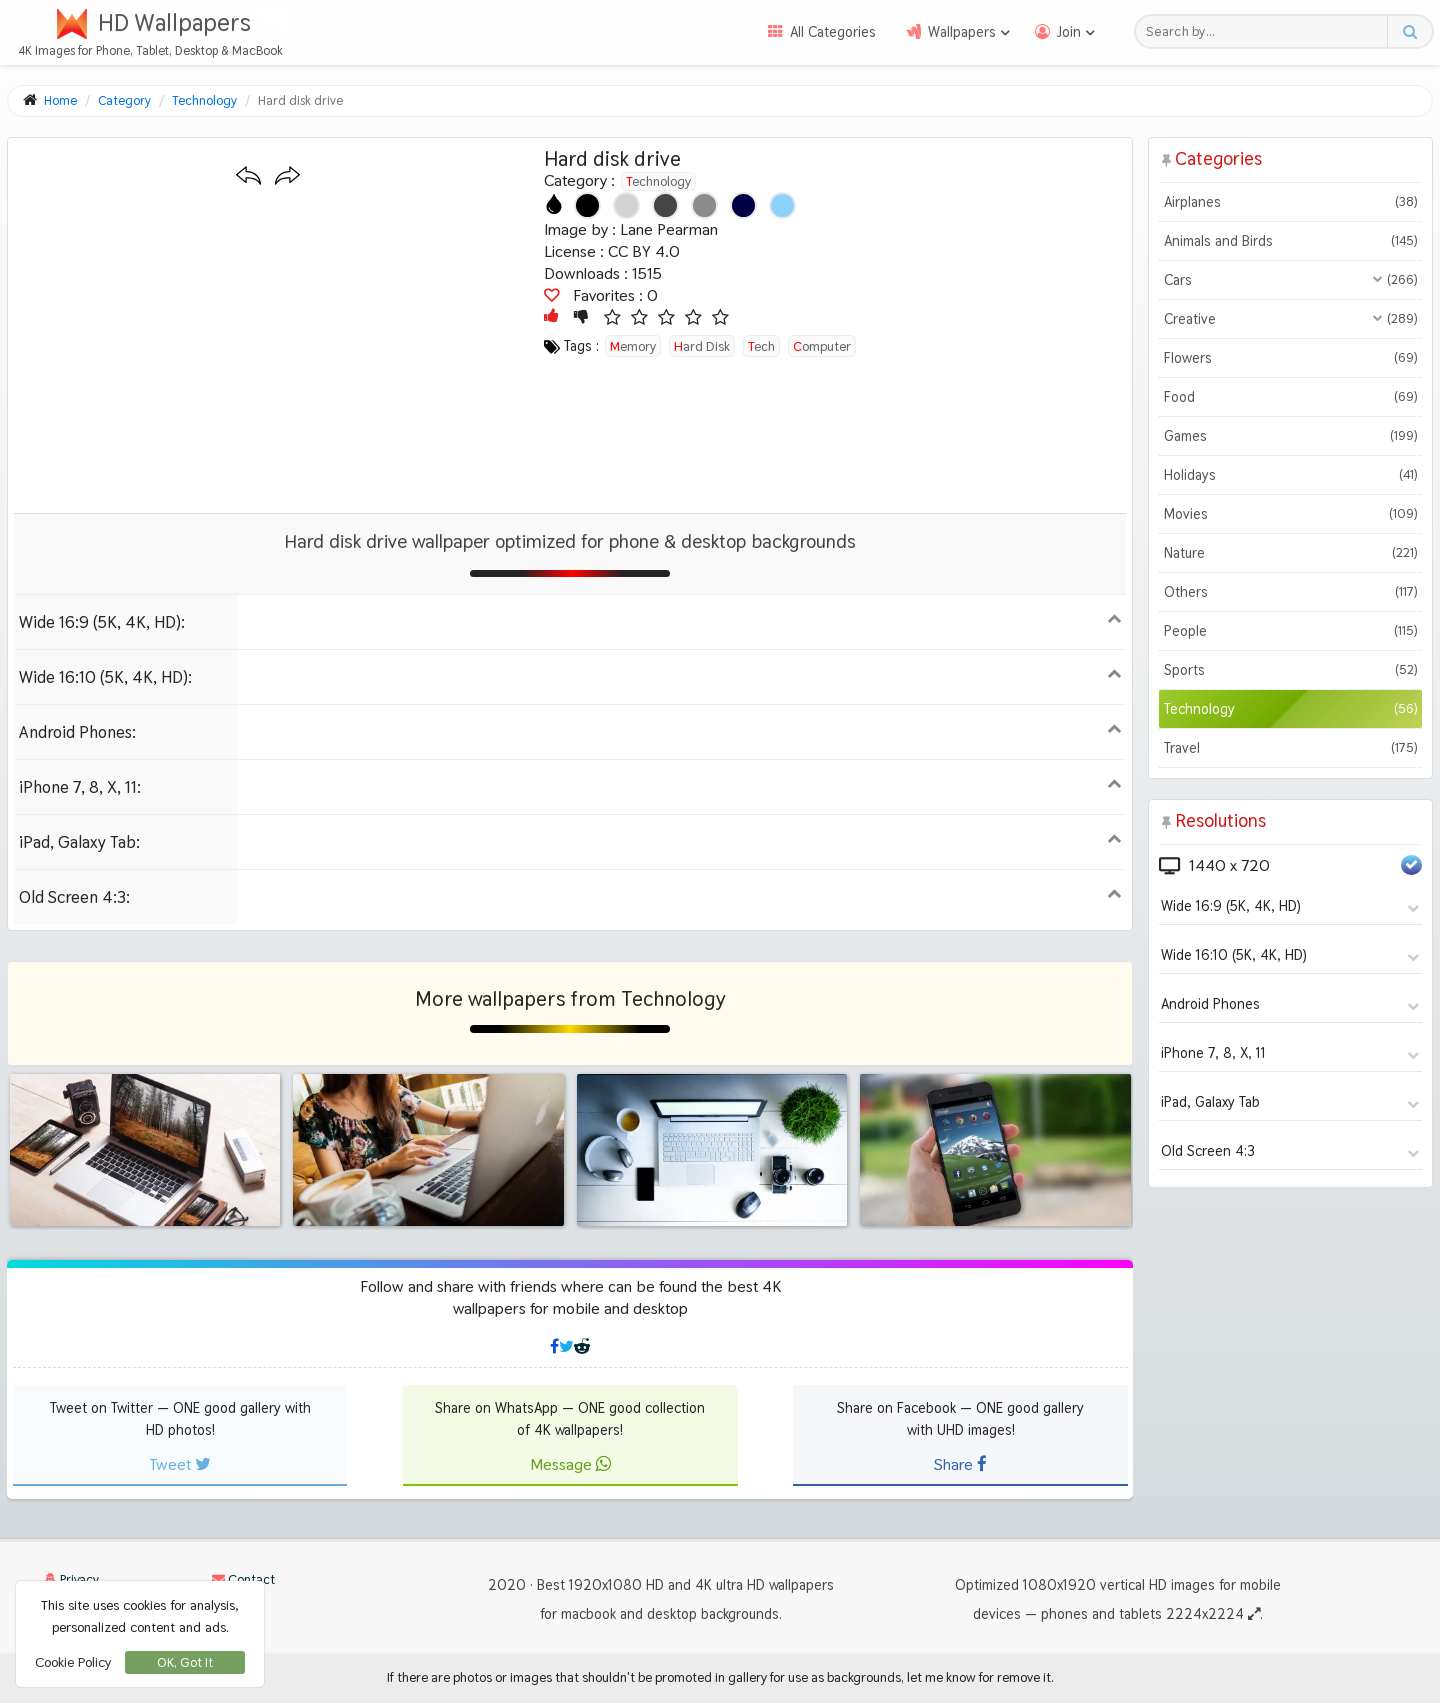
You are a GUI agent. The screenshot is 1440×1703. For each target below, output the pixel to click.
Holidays (1290, 475)
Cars (1290, 280)
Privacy (72, 1579)
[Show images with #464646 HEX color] (665, 205)
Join (1069, 32)
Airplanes (1290, 202)
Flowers (1290, 358)
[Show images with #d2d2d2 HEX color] (626, 205)
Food (1290, 397)
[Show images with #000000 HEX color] (587, 205)
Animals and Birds (1290, 241)
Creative (1290, 319)
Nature (1290, 553)
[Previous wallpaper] (248, 176)
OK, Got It (185, 1662)
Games (1290, 436)
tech (761, 346)
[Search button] (1409, 31)
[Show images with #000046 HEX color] (743, 205)
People (1290, 631)
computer (822, 346)
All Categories (833, 32)
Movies (1290, 514)
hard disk (702, 346)
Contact (243, 1579)
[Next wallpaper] (287, 176)
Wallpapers (962, 32)
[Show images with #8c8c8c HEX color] (704, 205)
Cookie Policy (73, 1662)
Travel (1290, 748)
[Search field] (1266, 31)
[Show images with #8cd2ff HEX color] (782, 205)
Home (60, 100)
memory (633, 346)
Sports (1290, 670)
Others (1290, 592)
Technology (658, 181)
